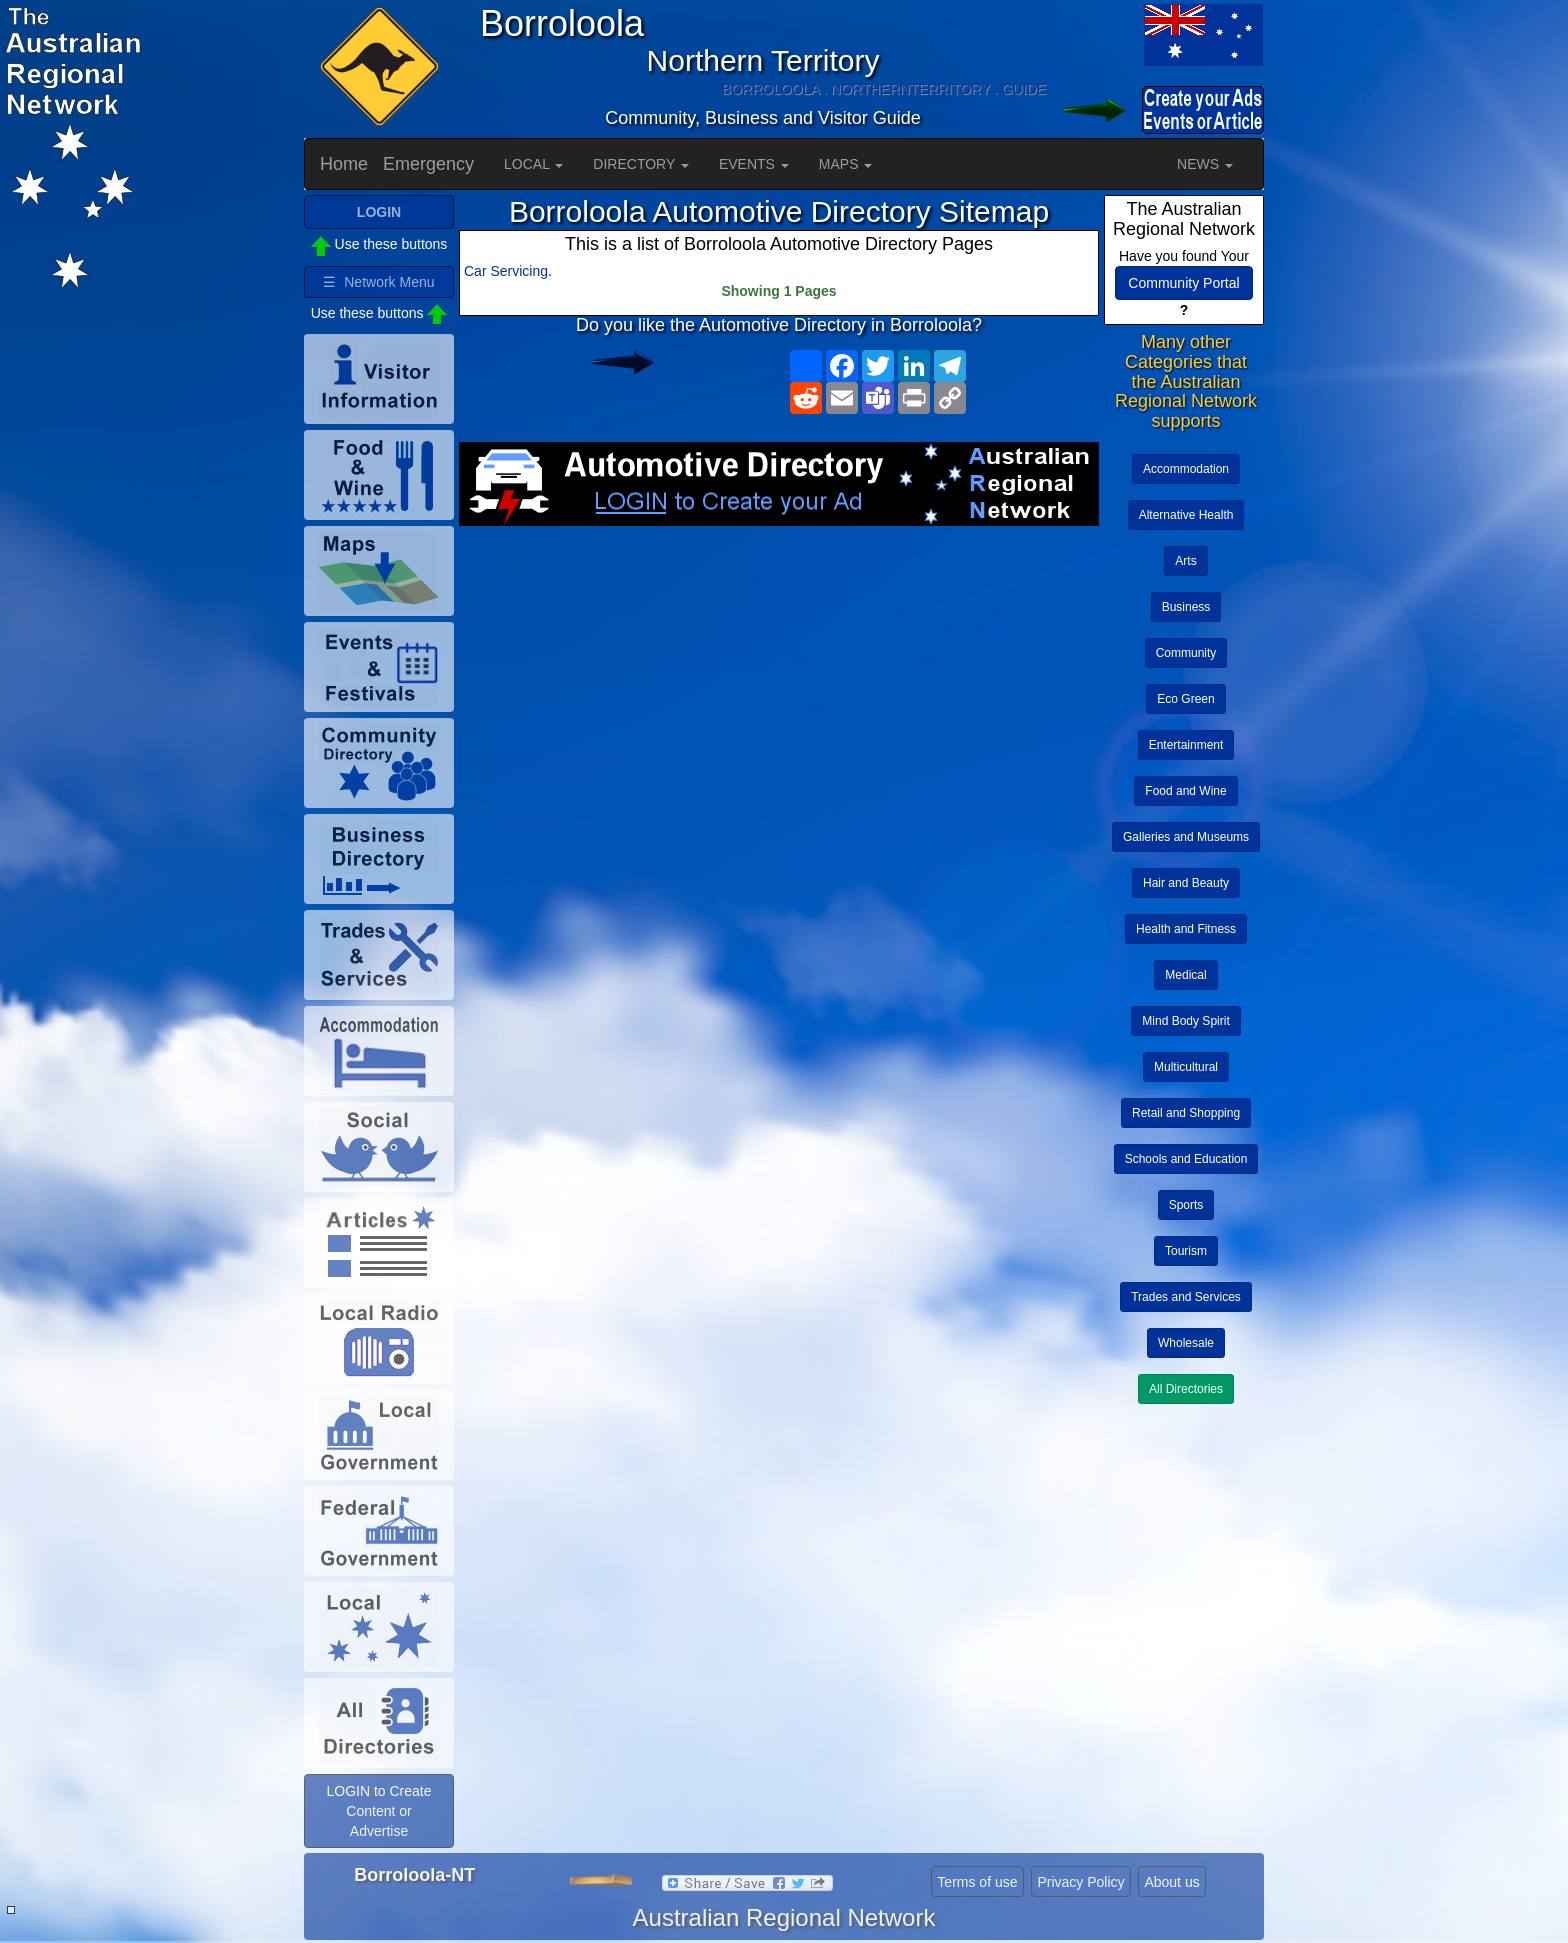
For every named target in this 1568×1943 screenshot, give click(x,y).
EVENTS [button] (754, 164)
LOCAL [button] (533, 164)
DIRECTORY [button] (641, 164)
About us (1171, 1882)
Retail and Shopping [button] (1186, 1113)
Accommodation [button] (1186, 469)
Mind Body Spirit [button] (1185, 1021)
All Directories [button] (1186, 1389)
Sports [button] (1186, 1205)
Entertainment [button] (1186, 745)
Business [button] (1186, 607)
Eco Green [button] (1185, 699)
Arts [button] (1185, 561)
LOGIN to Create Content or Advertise (378, 1811)
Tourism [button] (1186, 1251)
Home (344, 164)
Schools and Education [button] (1186, 1159)
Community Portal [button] (1183, 283)
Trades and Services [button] (1186, 1297)
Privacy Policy (1080, 1882)
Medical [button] (1185, 975)
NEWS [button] (1205, 164)
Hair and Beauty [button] (1186, 883)
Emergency (428, 164)
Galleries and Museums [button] (1186, 837)
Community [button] (1186, 653)
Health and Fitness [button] (1186, 929)
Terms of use (977, 1882)
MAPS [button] (846, 164)
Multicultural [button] (1186, 1067)
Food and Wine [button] (1185, 791)
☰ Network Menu (378, 282)
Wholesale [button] (1186, 1343)
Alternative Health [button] (1186, 515)
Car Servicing (506, 271)
